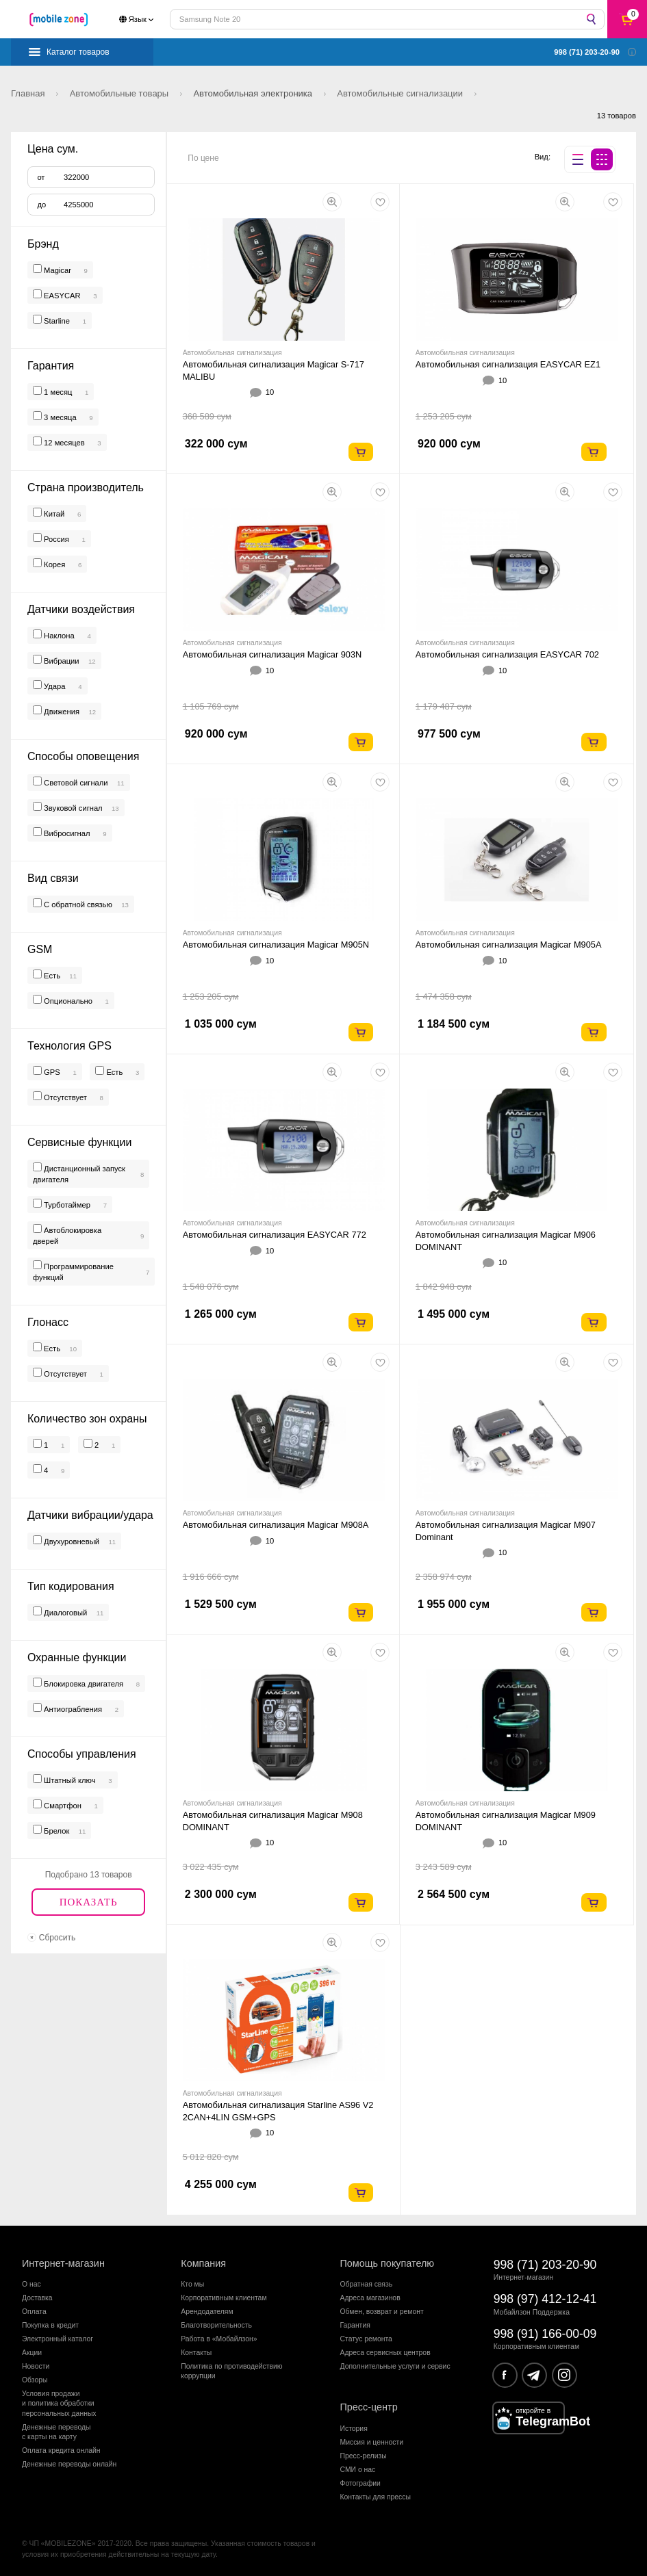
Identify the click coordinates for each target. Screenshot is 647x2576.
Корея (53, 564)
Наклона (58, 636)
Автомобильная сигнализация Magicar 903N (272, 654)
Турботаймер (66, 1205)
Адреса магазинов (370, 2298)
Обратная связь (366, 2284)
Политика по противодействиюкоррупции (231, 2371)
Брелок (55, 1831)
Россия (55, 539)
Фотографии (360, 2483)
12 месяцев (63, 443)
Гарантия (355, 2325)
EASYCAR (62, 295)
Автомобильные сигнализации (401, 93)
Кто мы (192, 2284)
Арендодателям (207, 2311)
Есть (51, 976)
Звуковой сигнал (72, 808)
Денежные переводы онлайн (69, 2464)
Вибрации (60, 661)
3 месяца (59, 417)
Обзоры (34, 2380)
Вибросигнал (66, 833)
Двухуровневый (70, 1541)
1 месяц (57, 392)
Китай (53, 514)
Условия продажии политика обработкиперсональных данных (59, 2403)
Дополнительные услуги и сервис (395, 2366)
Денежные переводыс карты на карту (56, 2432)
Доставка (37, 2298)
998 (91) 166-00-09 (545, 2334)
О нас (31, 2284)
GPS (51, 1072)
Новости (35, 2366)
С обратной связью (77, 904)
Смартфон (61, 1805)
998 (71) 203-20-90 (545, 2265)
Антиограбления (72, 1709)
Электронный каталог (57, 2339)
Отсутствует (64, 1097)
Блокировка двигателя (82, 1684)
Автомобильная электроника (253, 93)
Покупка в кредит (50, 2325)
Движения (60, 711)
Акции (32, 2352)
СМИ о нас (358, 2469)
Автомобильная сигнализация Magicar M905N (276, 944)
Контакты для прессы (375, 2497)
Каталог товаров (78, 52)
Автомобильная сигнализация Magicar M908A (276, 1525)
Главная (29, 93)
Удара (54, 686)
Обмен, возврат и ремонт (382, 2311)
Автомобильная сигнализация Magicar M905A (509, 944)
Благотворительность (216, 2325)
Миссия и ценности (372, 2442)
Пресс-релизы (363, 2456)
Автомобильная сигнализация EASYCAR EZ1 (508, 364)
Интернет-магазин (63, 2263)
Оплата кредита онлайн (61, 2450)
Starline (57, 321)
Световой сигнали (75, 783)
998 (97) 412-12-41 (545, 2299)
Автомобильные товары (120, 93)
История (354, 2428)
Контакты (196, 2352)
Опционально (67, 1001)
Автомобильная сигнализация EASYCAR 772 (274, 1235)
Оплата (34, 2311)
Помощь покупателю (387, 2263)
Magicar (57, 270)
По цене (203, 158)
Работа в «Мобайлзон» (219, 2339)
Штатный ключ (69, 1780)
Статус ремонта (366, 2339)
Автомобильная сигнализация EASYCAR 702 (507, 654)
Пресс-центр (369, 2407)
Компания (203, 2263)
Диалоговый (64, 1613)
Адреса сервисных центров (385, 2352)
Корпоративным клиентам (223, 2298)
